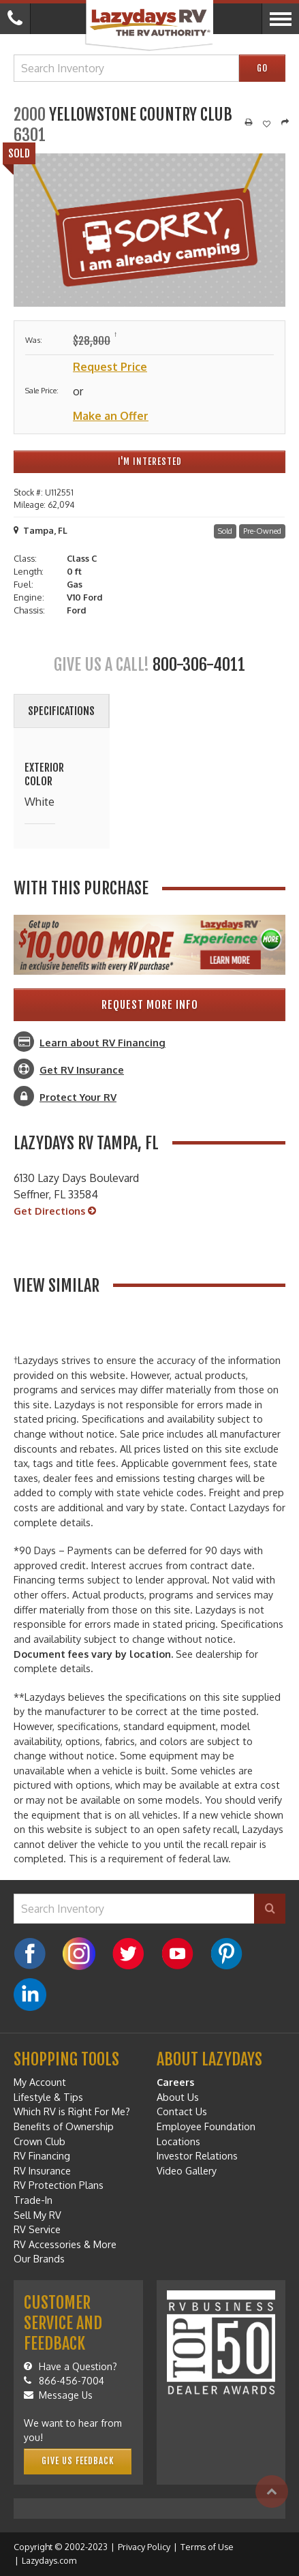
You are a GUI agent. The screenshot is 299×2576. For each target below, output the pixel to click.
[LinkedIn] (30, 1994)
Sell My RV (37, 2215)
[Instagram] (79, 1953)
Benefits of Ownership (64, 2126)
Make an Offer (110, 416)
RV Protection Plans (59, 2185)
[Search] (269, 1909)
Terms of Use (207, 2546)
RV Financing (42, 2155)
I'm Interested (150, 461)
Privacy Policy (144, 2546)
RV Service (37, 2229)
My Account (40, 2082)
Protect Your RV (78, 1097)
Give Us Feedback (78, 2460)
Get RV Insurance (82, 1069)
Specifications (61, 711)
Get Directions (55, 1211)
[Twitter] (128, 1953)
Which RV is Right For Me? (72, 2111)
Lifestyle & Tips (48, 2097)
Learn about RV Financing (103, 1042)
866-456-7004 (64, 2380)
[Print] (248, 123)
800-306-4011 (199, 664)
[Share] (285, 123)
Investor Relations (197, 2155)
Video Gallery (187, 2170)
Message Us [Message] (58, 2395)
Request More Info (149, 1005)
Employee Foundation (206, 2126)
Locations (178, 2141)
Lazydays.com (49, 2560)
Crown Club (39, 2141)
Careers (175, 2082)
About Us (178, 2097)
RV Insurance (42, 2170)
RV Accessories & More (65, 2244)
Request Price (110, 367)
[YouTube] (177, 1953)
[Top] (271, 2491)
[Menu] (280, 18)
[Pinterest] (226, 1953)
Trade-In (33, 2200)
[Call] (15, 18)
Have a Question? (70, 2366)
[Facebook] (30, 1953)
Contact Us (182, 2111)
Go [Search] (262, 68)
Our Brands (39, 2258)
